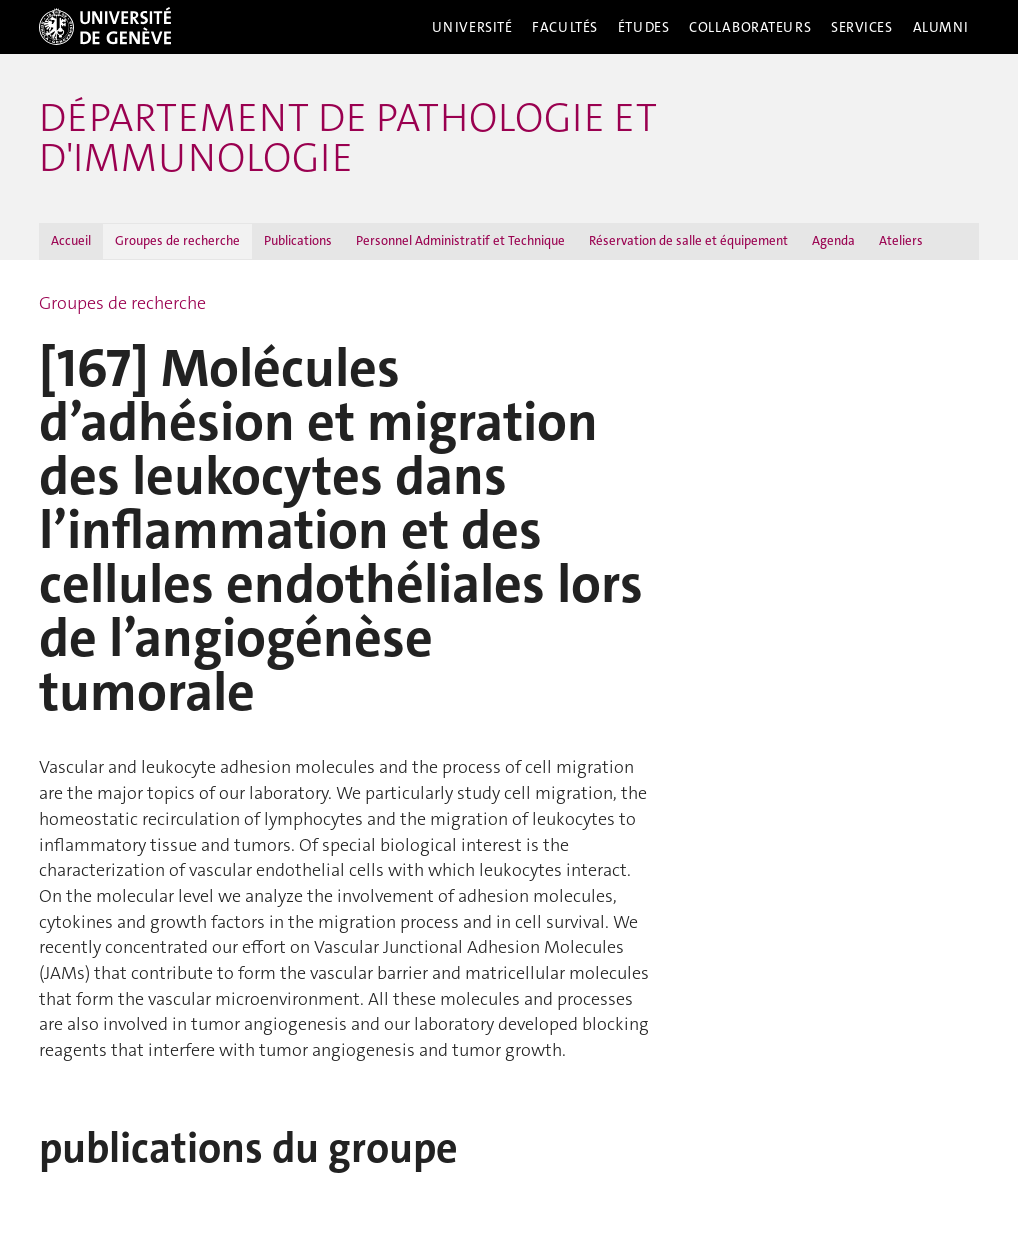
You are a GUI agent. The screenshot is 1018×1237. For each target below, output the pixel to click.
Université (472, 27)
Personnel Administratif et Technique (460, 240)
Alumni (941, 27)
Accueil (71, 240)
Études (643, 27)
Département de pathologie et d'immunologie (348, 138)
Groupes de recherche (177, 240)
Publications (298, 240)
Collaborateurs (750, 27)
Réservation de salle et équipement (688, 240)
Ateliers (901, 240)
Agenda (833, 240)
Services (862, 27)
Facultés (565, 27)
